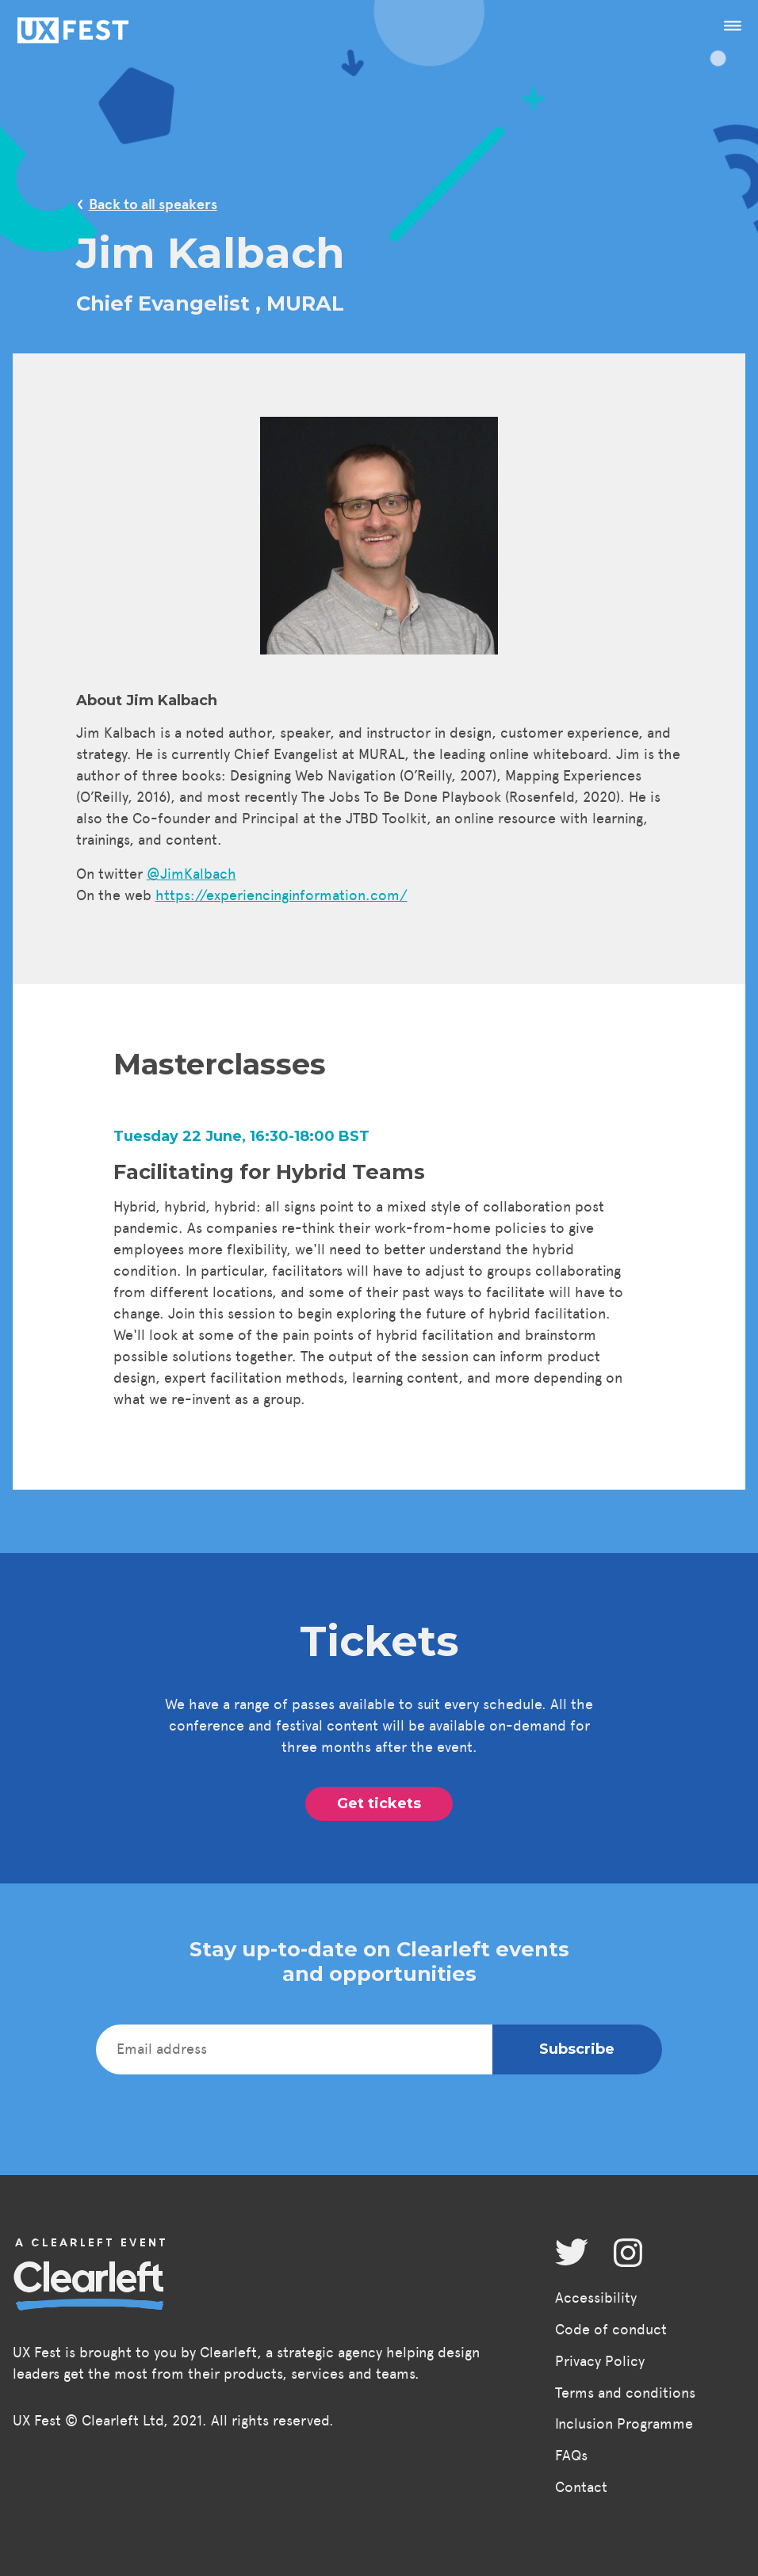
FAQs (571, 2455)
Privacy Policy (600, 2361)
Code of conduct (611, 2329)
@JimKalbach (191, 874)
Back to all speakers (153, 204)
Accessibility (596, 2298)
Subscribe (576, 2049)
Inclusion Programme (624, 2424)
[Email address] (294, 2049)
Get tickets (379, 1803)
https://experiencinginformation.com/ (281, 895)
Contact (581, 2487)
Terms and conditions (625, 2393)
